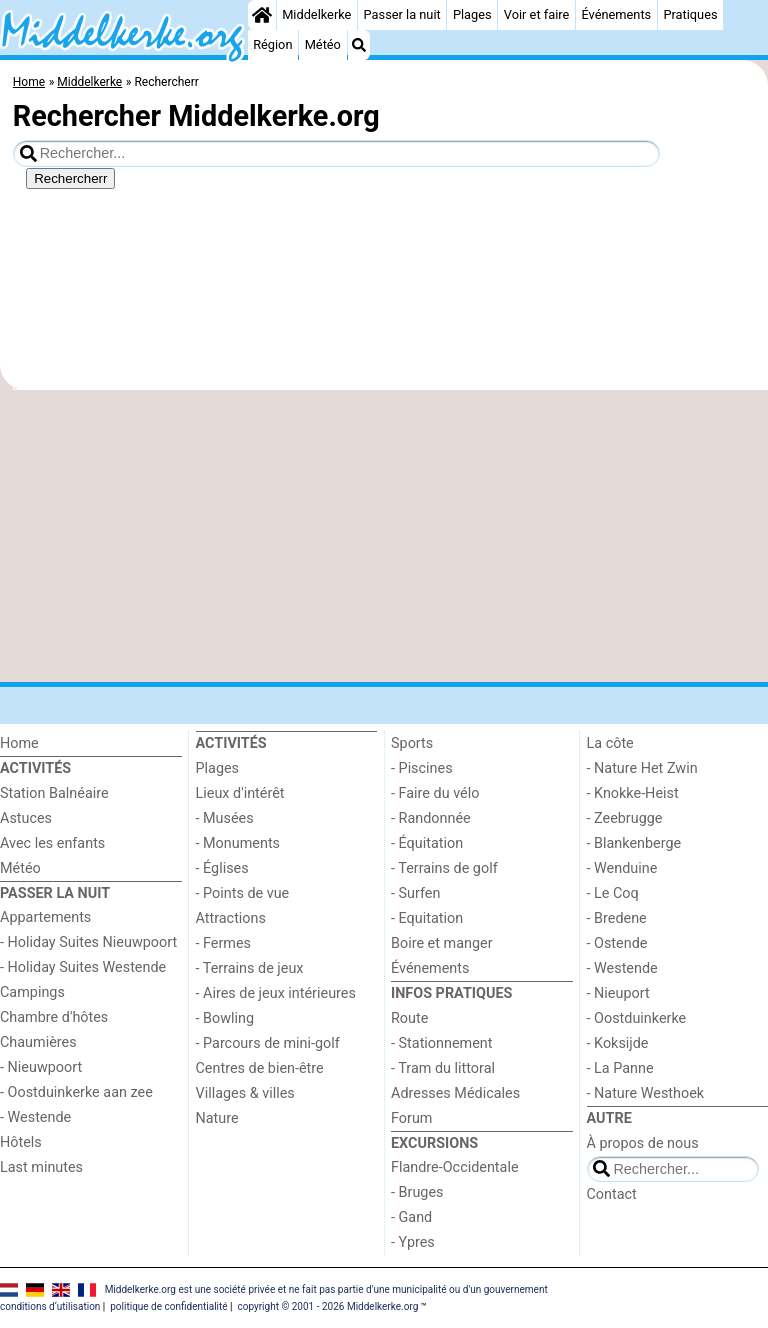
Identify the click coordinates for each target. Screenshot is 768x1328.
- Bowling (225, 1018)
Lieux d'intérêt (240, 793)
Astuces (26, 818)
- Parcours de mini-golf (268, 1043)
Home (19, 743)
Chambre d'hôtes (54, 1017)
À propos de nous (643, 1143)
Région (272, 44)
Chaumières (38, 1042)
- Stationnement (441, 1043)
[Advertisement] (384, 536)
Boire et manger (442, 943)
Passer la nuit (402, 14)
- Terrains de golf (444, 868)
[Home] (262, 15)
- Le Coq (613, 893)
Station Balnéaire (54, 793)
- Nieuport (618, 993)
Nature (217, 1118)
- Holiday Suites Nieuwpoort (88, 942)
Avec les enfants (52, 843)
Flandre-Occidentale (455, 1167)
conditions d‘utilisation (50, 1306)
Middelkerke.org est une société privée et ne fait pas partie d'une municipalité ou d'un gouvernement (326, 1289)
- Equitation (427, 918)
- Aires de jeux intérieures (276, 993)
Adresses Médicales (455, 1093)
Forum (411, 1118)
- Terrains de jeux (250, 968)
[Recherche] (359, 45)
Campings (32, 992)
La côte (610, 743)
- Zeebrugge (625, 818)
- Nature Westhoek (646, 1093)
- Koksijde (618, 1043)
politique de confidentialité (168, 1306)
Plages (472, 14)
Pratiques (690, 14)
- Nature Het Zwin (642, 768)
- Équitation (427, 843)
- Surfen (415, 893)
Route (409, 1018)
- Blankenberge (634, 843)
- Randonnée (431, 818)
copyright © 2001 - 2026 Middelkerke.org (327, 1306)
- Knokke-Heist (633, 793)
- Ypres (413, 1242)
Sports (412, 743)
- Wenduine (622, 868)
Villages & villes (245, 1093)
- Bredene (617, 918)
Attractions (231, 918)
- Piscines (422, 768)
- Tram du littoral (443, 1068)
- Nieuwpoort (41, 1067)
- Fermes (224, 943)
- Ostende (617, 943)
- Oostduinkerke (637, 1018)
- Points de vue (243, 893)
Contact (612, 1194)
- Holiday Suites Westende (83, 967)
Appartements (45, 917)
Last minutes (41, 1167)
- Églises (222, 868)
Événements (616, 14)
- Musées (225, 818)
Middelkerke (316, 14)
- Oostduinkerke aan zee (76, 1092)
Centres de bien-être (260, 1068)
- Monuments (238, 843)
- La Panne (620, 1068)
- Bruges (417, 1192)
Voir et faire (536, 14)
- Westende (35, 1117)
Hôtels (21, 1142)
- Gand (411, 1217)
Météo (323, 44)
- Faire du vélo (435, 793)
